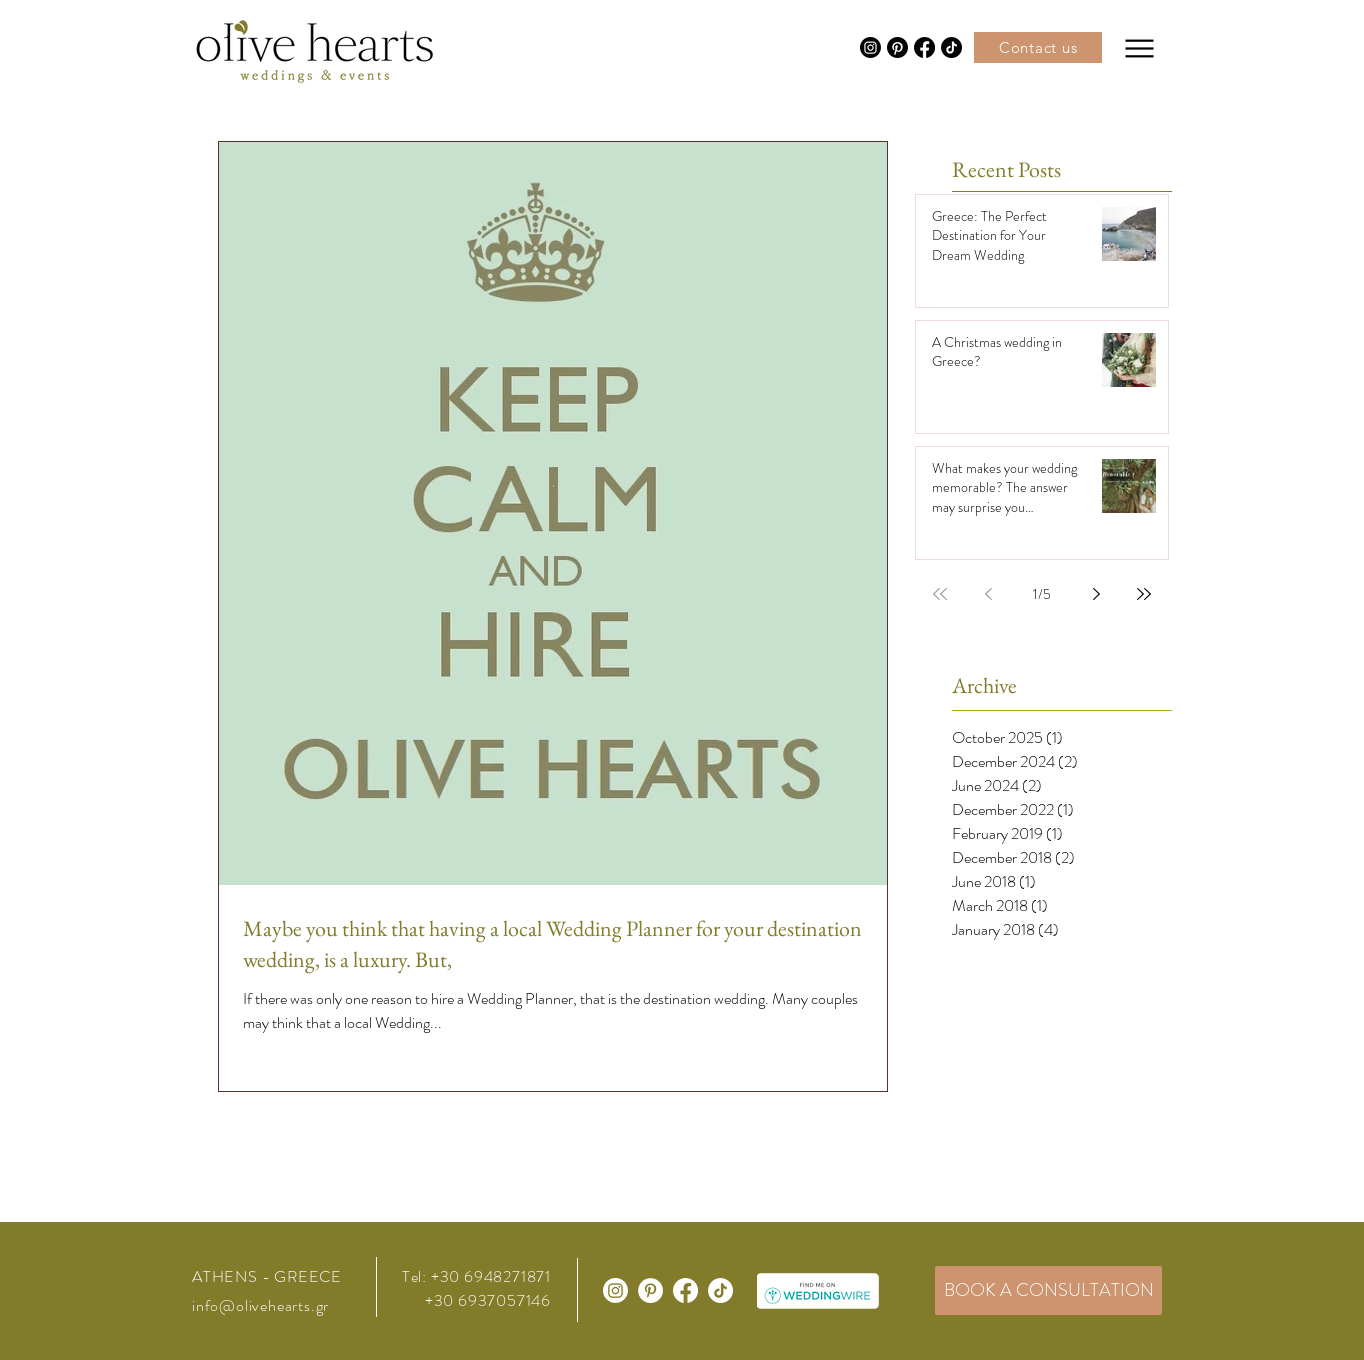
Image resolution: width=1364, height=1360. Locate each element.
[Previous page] (988, 594)
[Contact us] (1038, 47)
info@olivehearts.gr (260, 1305)
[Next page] (1096, 594)
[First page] (940, 594)
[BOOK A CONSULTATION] (1048, 1290)
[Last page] (1144, 594)
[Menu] (1139, 48)
